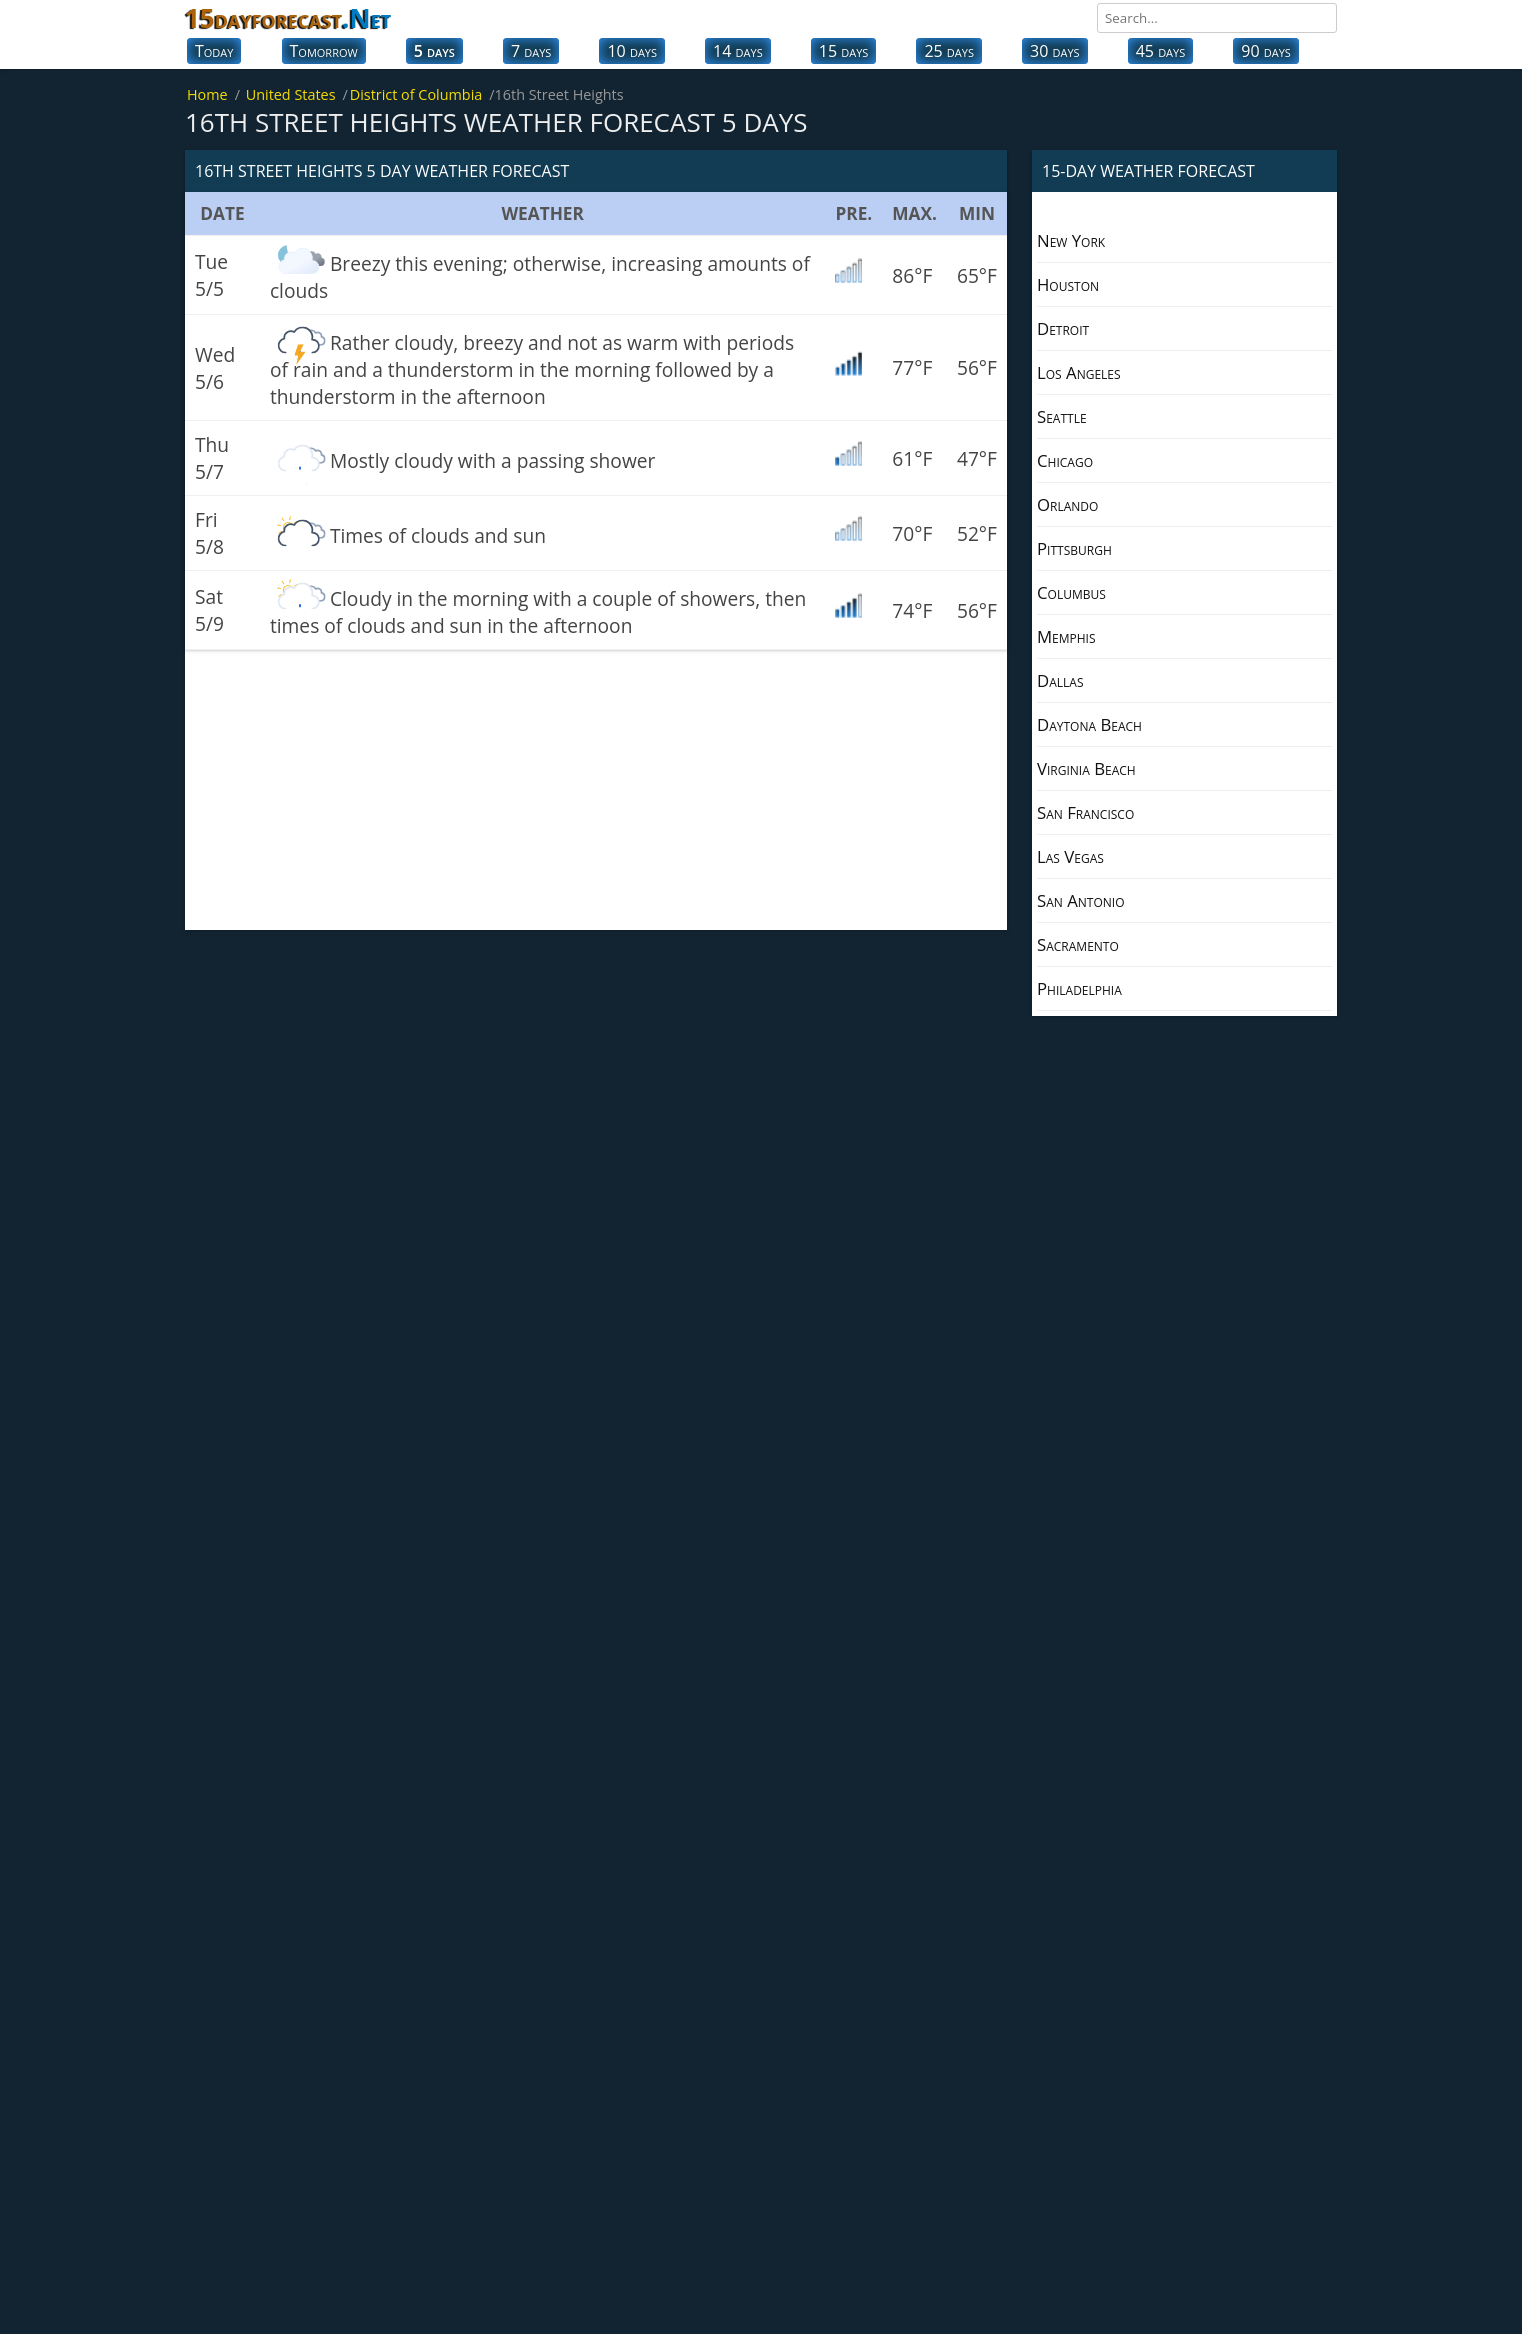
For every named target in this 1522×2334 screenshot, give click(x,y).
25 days (949, 51)
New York (1071, 240)
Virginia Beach (1086, 768)
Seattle (1062, 416)
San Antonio (1081, 900)
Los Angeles (1079, 372)
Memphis (1066, 636)
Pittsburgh (1074, 548)
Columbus (1071, 592)
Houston (1068, 284)
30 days (1055, 51)
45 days (1161, 51)
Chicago (1065, 460)
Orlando (1067, 504)
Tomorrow (324, 51)
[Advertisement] (596, 790)
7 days (531, 51)
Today (214, 51)
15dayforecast (288, 18)
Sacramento (1078, 944)
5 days (434, 51)
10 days (632, 51)
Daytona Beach (1089, 724)
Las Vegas (1070, 856)
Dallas (1060, 680)
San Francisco (1085, 812)
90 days (1266, 51)
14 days (738, 51)
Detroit (1063, 328)
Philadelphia (1079, 988)
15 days (844, 51)
